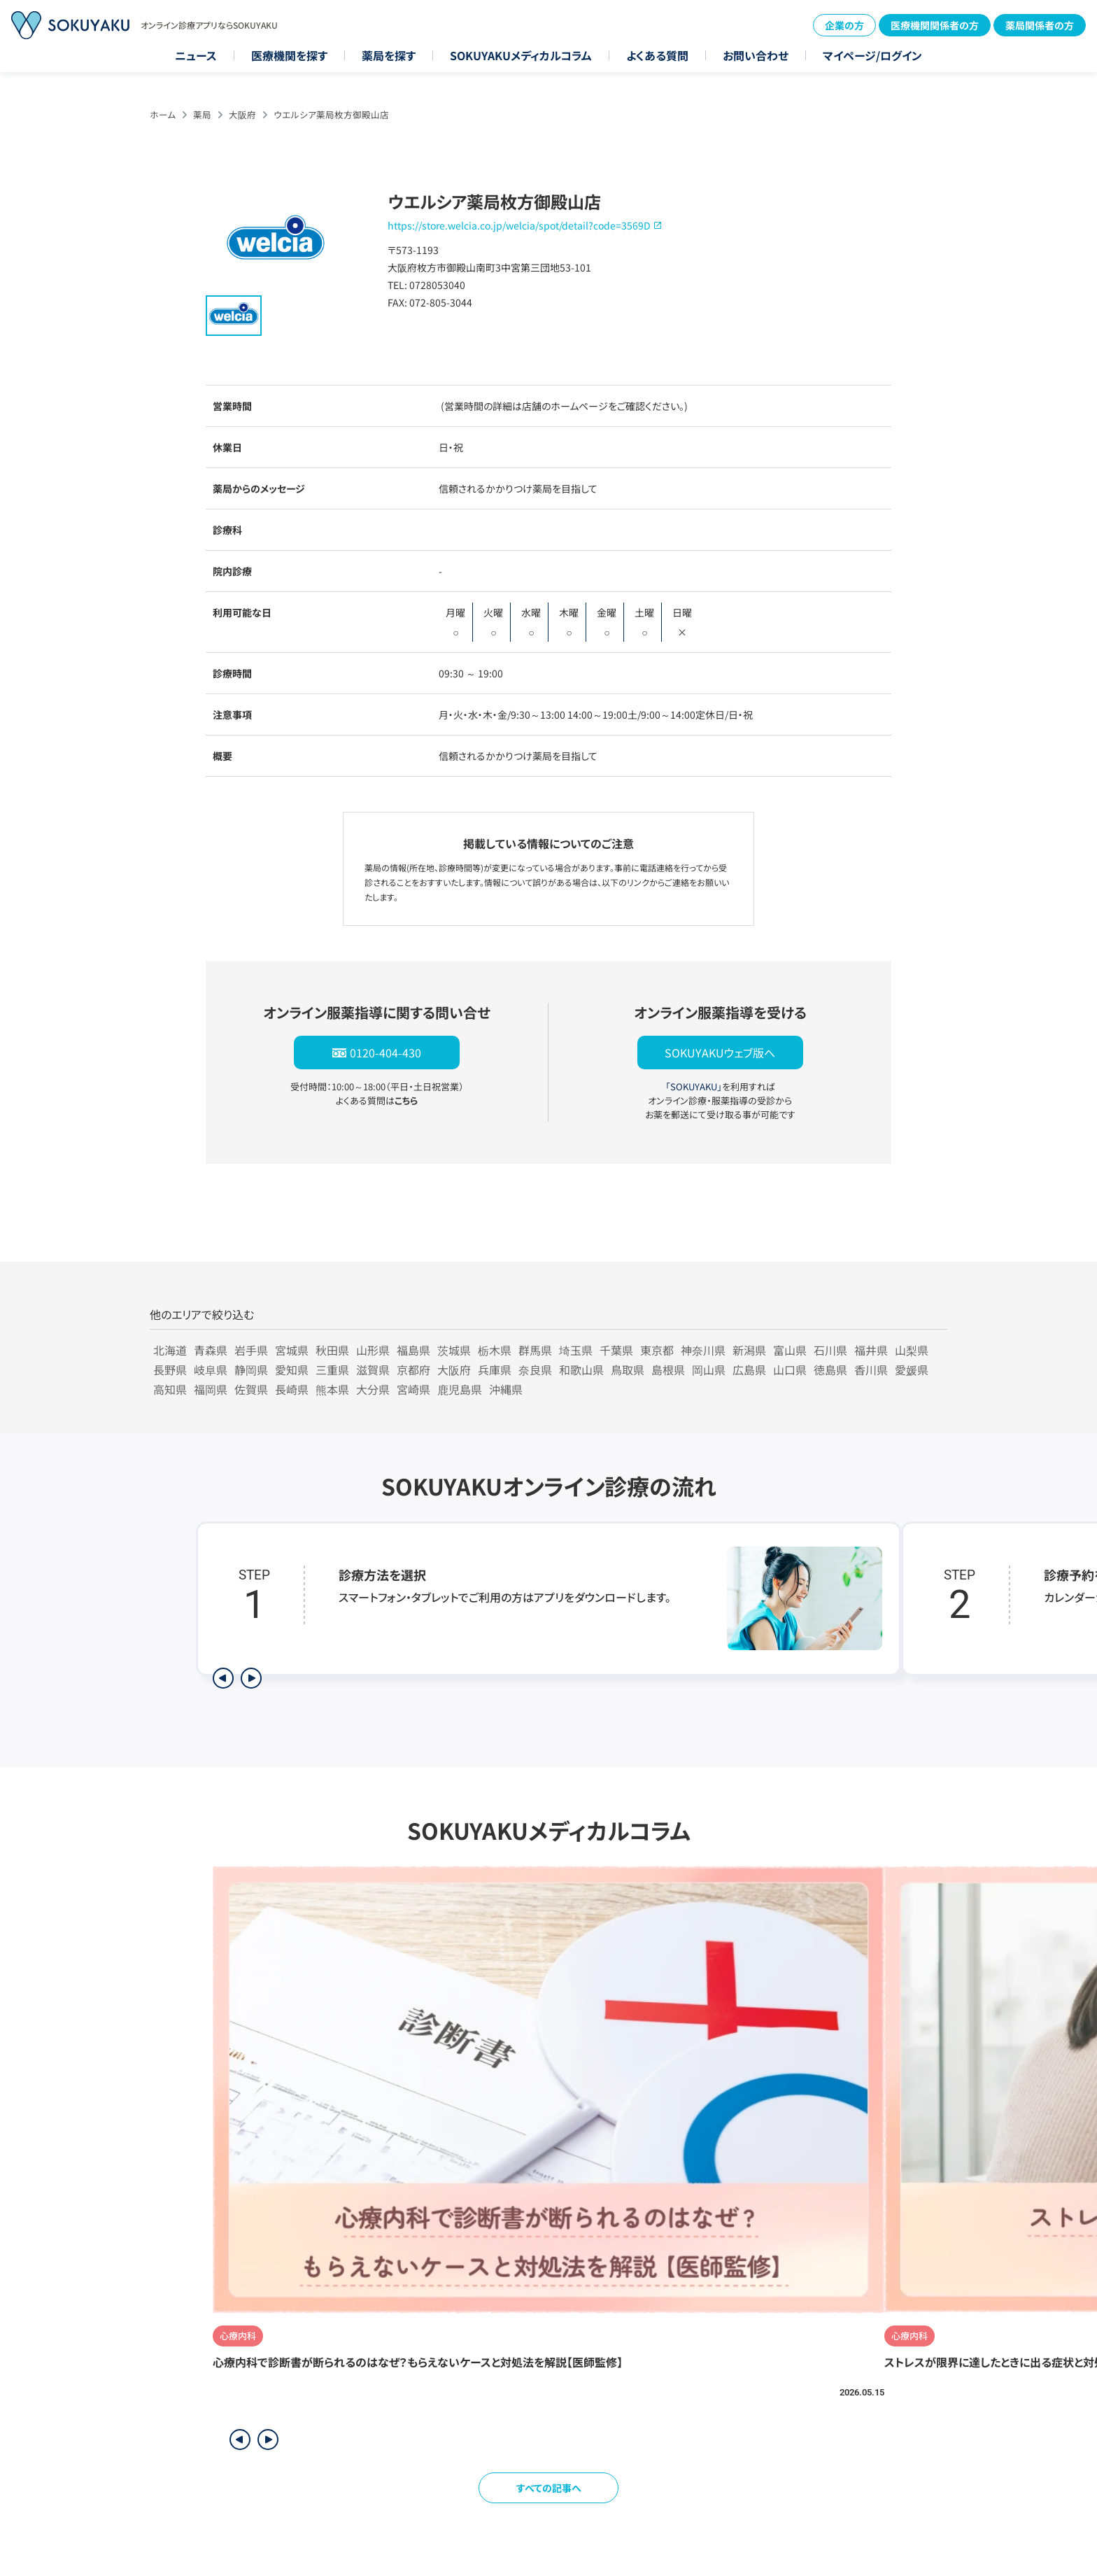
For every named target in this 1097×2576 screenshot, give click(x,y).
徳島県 (830, 1369)
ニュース (196, 55)
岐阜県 (210, 1369)
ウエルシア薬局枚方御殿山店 (331, 114)
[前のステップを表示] (223, 1678)
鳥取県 (627, 1369)
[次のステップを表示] (251, 1678)
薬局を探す (389, 55)
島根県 (668, 1369)
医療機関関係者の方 (935, 25)
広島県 (749, 1369)
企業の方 (844, 25)
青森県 (210, 1350)
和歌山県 (581, 1369)
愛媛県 (911, 1369)
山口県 (790, 1369)
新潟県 (749, 1350)
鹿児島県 (459, 1389)
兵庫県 (494, 1369)
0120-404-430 (385, 1052)
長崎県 (292, 1389)
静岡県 (251, 1369)
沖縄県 (506, 1389)
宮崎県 (413, 1389)
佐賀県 (251, 1389)
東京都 (657, 1350)
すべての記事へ (548, 2488)
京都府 (413, 1369)
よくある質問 (657, 55)
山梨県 (911, 1350)
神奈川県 (703, 1350)
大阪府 (242, 114)
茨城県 (454, 1350)
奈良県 (535, 1369)
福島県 (413, 1350)
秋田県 (332, 1350)
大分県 (373, 1389)
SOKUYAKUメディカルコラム (521, 55)
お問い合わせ (755, 55)
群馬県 (535, 1350)
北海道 (170, 1350)
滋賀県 (373, 1369)
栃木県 (494, 1350)
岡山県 (709, 1369)
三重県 (332, 1369)
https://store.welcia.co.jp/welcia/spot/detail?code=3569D (519, 225)
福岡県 (210, 1389)
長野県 (170, 1369)
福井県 (871, 1350)
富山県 (790, 1350)
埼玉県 (576, 1350)
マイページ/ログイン (872, 55)
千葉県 (616, 1350)
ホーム (163, 114)
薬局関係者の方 (1039, 25)
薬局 (202, 114)
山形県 (373, 1350)
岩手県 (251, 1350)
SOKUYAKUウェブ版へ (720, 1052)
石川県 (830, 1350)
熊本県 (332, 1389)
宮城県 (292, 1350)
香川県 (871, 1369)
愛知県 (292, 1369)
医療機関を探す (289, 55)
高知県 (170, 1389)
